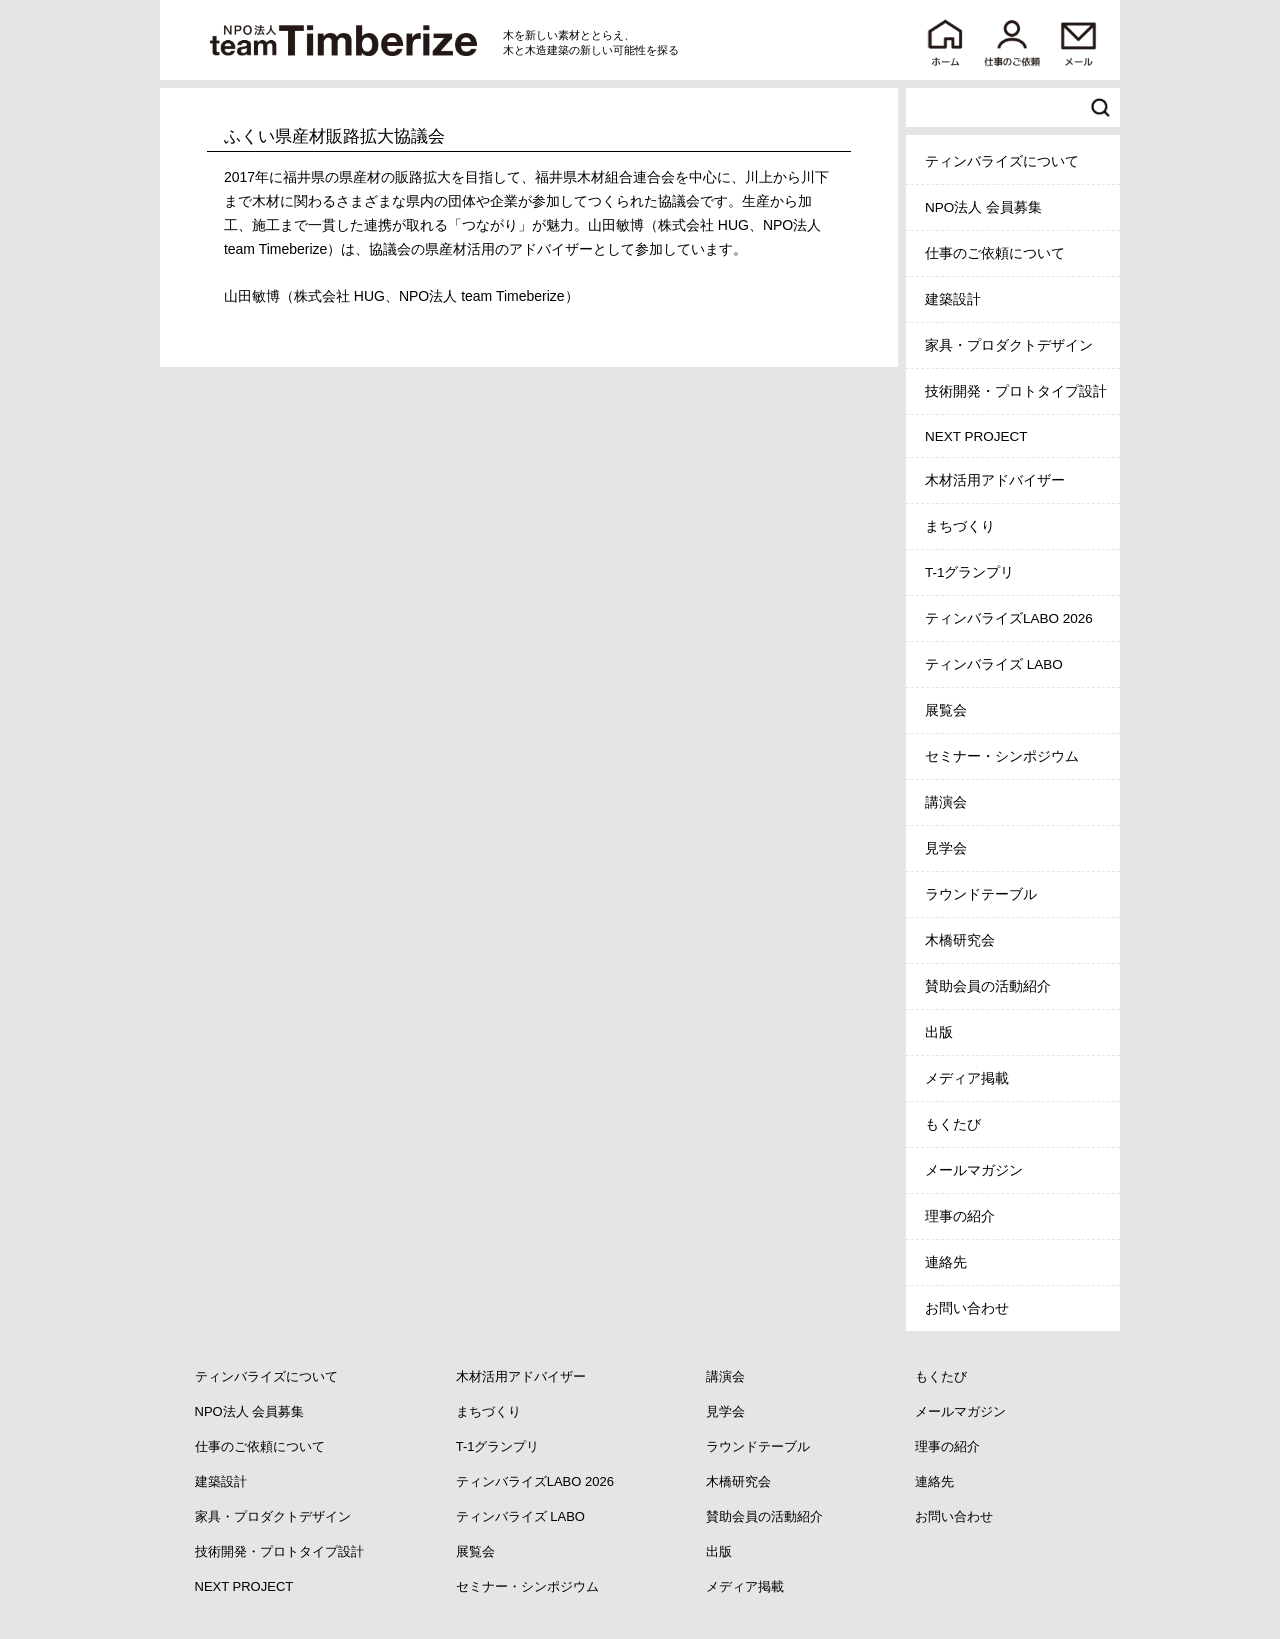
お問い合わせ (967, 1308)
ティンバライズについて (1002, 161)
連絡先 (946, 1262)
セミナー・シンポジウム (1002, 756)
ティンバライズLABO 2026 (1009, 618)
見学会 (946, 848)
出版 (939, 1032)
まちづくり (960, 526)
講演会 (946, 802)
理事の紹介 (960, 1216)
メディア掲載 (967, 1078)
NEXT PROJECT (976, 436)
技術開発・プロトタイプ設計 (1016, 391)
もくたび (953, 1124)
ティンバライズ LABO (994, 664)
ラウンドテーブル (981, 894)
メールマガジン (974, 1170)
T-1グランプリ (970, 572)
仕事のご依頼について (995, 253)
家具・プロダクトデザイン (1009, 345)
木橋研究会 (960, 940)
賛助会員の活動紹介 (988, 986)
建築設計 (953, 299)
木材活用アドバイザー (995, 480)
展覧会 (946, 710)
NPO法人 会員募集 (983, 207)
